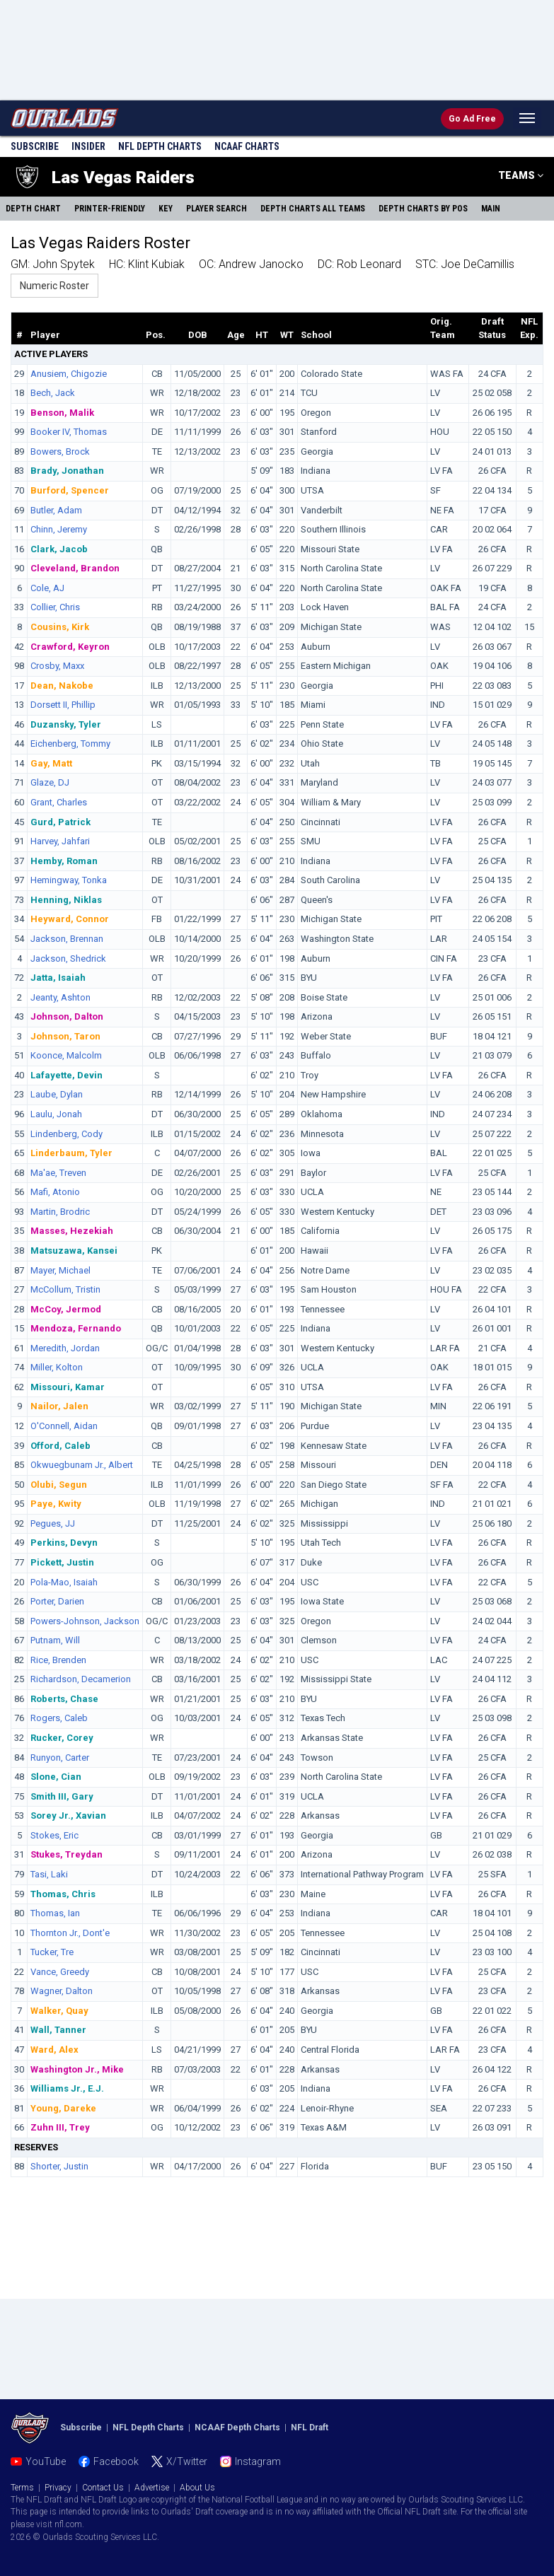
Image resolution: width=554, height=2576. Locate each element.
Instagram (258, 2461)
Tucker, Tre (52, 1952)
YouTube (45, 2461)
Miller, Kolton (56, 1367)
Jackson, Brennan (66, 938)
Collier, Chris (55, 607)
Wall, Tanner (58, 2029)
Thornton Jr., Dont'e (70, 1933)
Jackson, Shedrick (68, 958)
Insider (88, 146)
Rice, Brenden (58, 1660)
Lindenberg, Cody (66, 1134)
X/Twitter (186, 2461)
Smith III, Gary (61, 1796)
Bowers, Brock (60, 451)
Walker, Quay (59, 2010)
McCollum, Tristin (65, 1289)
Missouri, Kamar (67, 1387)
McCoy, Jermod (65, 1309)
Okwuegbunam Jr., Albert (81, 1464)
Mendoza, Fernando (75, 1328)
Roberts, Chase (64, 1699)
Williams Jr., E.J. (67, 2088)
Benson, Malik (62, 412)
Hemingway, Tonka (68, 880)
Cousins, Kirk (59, 627)
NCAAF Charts (246, 146)
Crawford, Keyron (70, 646)
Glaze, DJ (49, 782)
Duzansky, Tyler (65, 724)
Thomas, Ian (55, 1913)
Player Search (216, 209)
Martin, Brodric (60, 1211)
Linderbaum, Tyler (71, 1153)
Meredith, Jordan (65, 1348)
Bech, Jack (52, 392)
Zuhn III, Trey (60, 2127)
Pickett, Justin (62, 1562)
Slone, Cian (55, 1776)
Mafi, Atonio (55, 1192)
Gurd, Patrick (60, 822)
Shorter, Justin (59, 2166)
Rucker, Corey (61, 1737)
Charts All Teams (312, 209)
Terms (22, 2488)
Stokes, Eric (54, 1835)
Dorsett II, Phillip (63, 704)
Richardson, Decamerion (80, 1679)
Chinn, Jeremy (58, 529)
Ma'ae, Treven (58, 1172)
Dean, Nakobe (61, 685)
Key (165, 209)
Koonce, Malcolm (66, 1055)
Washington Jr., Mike (77, 2069)
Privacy (58, 2488)
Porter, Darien (57, 1601)
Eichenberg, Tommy (70, 743)
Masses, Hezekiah (71, 1230)
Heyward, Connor (69, 919)
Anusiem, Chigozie (68, 373)
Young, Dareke (63, 2108)
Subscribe (35, 146)
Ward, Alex (54, 2049)
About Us (197, 2488)
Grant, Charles (58, 802)
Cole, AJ (47, 588)
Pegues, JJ (52, 1523)
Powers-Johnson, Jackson (84, 1621)
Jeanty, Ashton (60, 997)
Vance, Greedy (59, 1971)
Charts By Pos (423, 209)
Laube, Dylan (56, 1094)
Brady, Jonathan (67, 470)
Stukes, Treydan (66, 1854)
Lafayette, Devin (66, 1075)
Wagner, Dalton (61, 1991)
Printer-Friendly (109, 209)
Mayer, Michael (60, 1270)
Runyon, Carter (59, 1757)
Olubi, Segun (58, 1484)
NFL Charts (160, 146)
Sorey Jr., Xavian (68, 1815)
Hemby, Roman (64, 861)
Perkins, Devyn (64, 1542)
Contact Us (103, 2488)
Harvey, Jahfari (60, 841)
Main (490, 209)
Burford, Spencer (69, 490)
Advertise (151, 2488)
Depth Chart (33, 209)
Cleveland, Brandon (75, 568)
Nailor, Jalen (59, 1406)
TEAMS (520, 175)
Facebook (116, 2461)
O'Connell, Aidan (64, 1426)
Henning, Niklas (66, 899)
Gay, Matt (51, 763)
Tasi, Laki (49, 1874)
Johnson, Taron (65, 1036)
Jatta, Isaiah (58, 977)
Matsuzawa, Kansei (73, 1250)
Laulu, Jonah (56, 1114)
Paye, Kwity (55, 1503)
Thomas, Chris (63, 1894)
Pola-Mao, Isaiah (64, 1582)
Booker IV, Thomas (68, 431)
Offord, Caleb (60, 1445)
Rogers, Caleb (59, 1718)
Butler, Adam (56, 510)
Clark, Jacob (59, 549)
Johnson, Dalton (66, 1016)
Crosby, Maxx (57, 665)
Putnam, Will (55, 1640)
